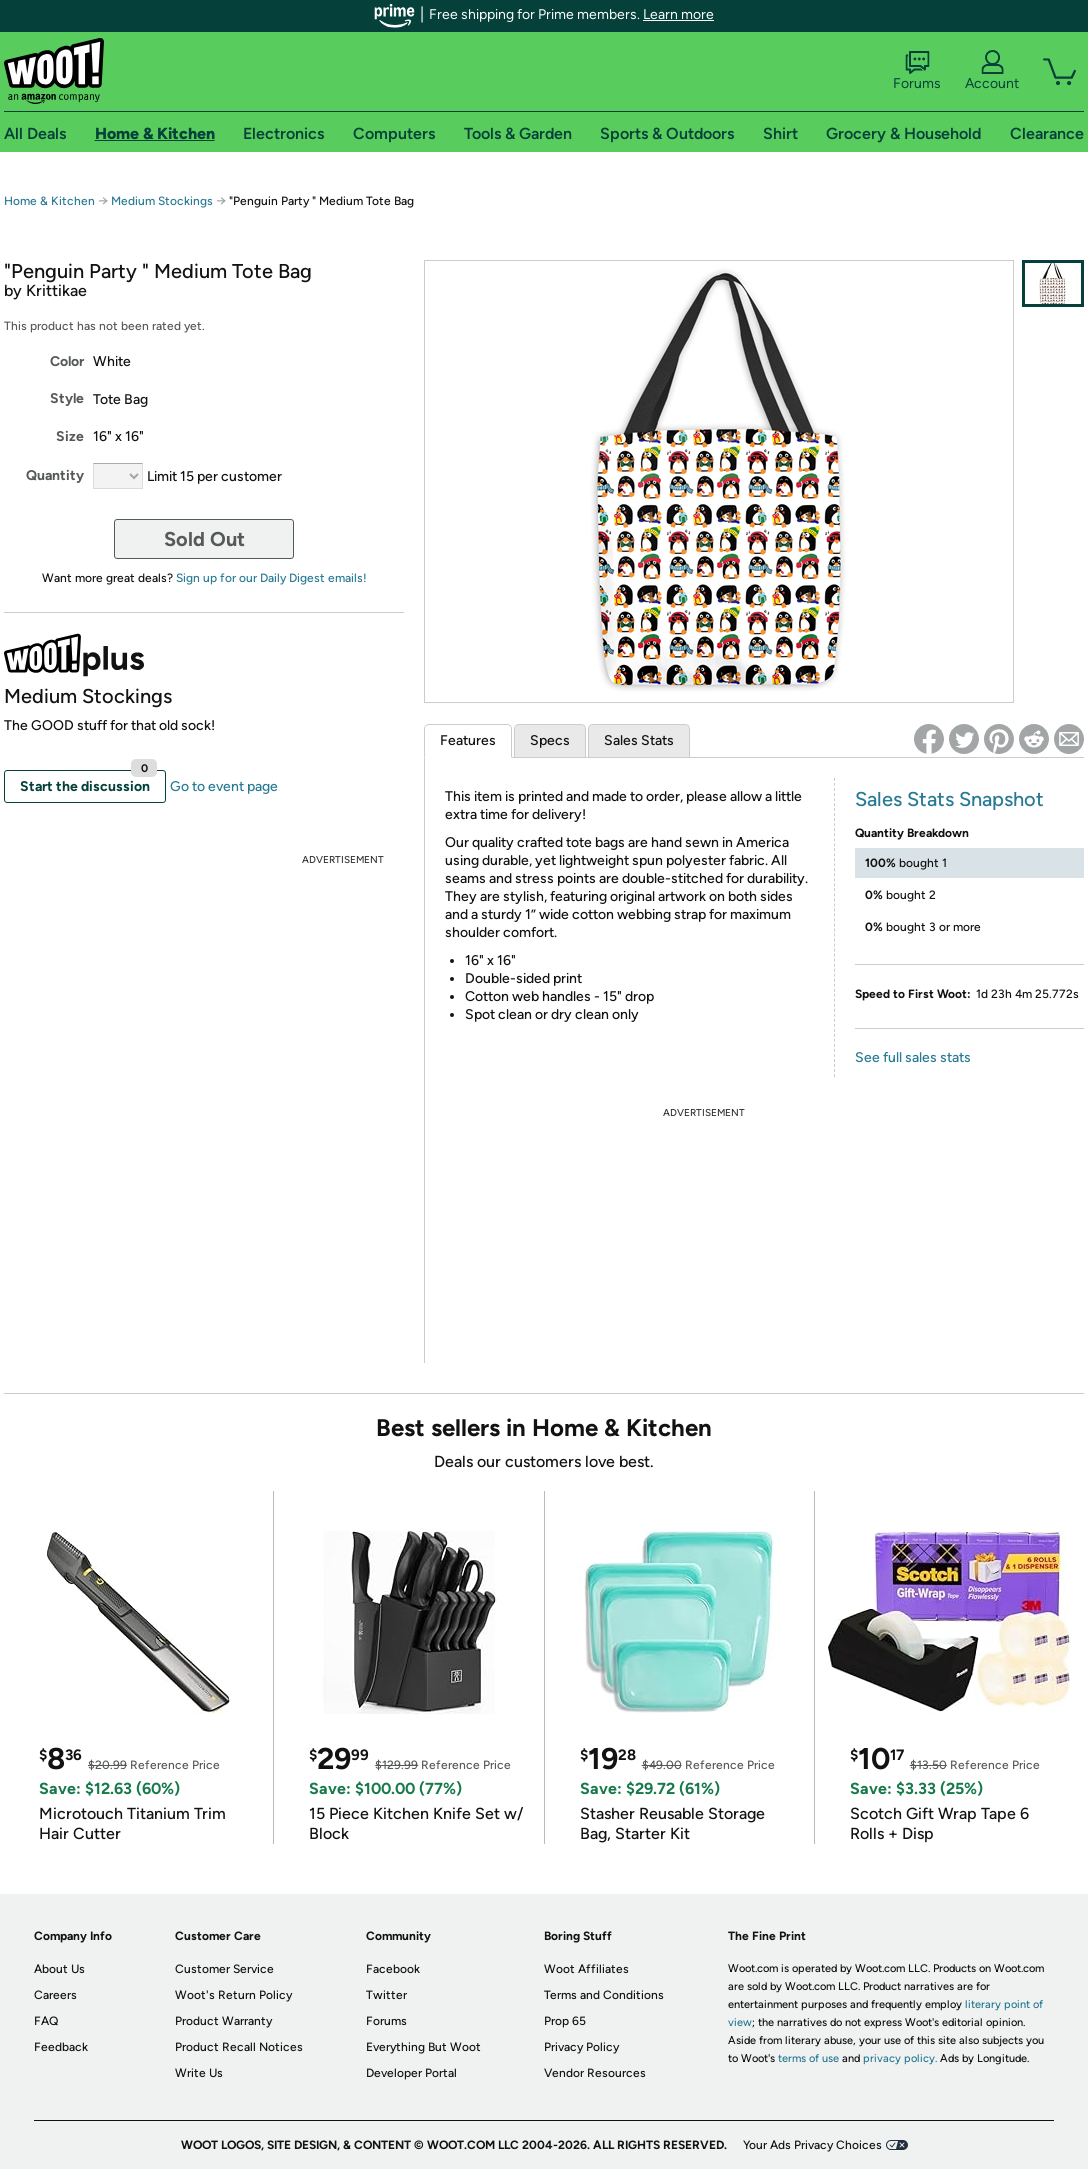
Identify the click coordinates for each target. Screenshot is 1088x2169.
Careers (55, 1995)
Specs (550, 740)
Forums (917, 71)
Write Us (199, 2073)
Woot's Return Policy (233, 1995)
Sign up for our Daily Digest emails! (271, 578)
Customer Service (224, 1969)
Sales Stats (639, 740)
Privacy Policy (581, 2047)
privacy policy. (900, 2058)
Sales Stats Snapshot (949, 799)
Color (67, 361)
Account (992, 71)
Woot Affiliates (586, 1969)
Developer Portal (411, 2073)
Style (67, 398)
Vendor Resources (595, 2073)
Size (70, 436)
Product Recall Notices (239, 2047)
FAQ (46, 2021)
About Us (59, 1969)
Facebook (393, 1969)
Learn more (678, 14)
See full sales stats (913, 1057)
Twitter (386, 1995)
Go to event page (224, 786)
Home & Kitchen (49, 201)
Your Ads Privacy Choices (812, 2145)
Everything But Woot (423, 2047)
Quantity (55, 475)
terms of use (808, 2058)
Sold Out (204, 539)
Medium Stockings (162, 201)
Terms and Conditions (604, 1995)
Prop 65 (565, 2021)
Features (468, 740)
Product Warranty (223, 2021)
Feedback (61, 2047)
